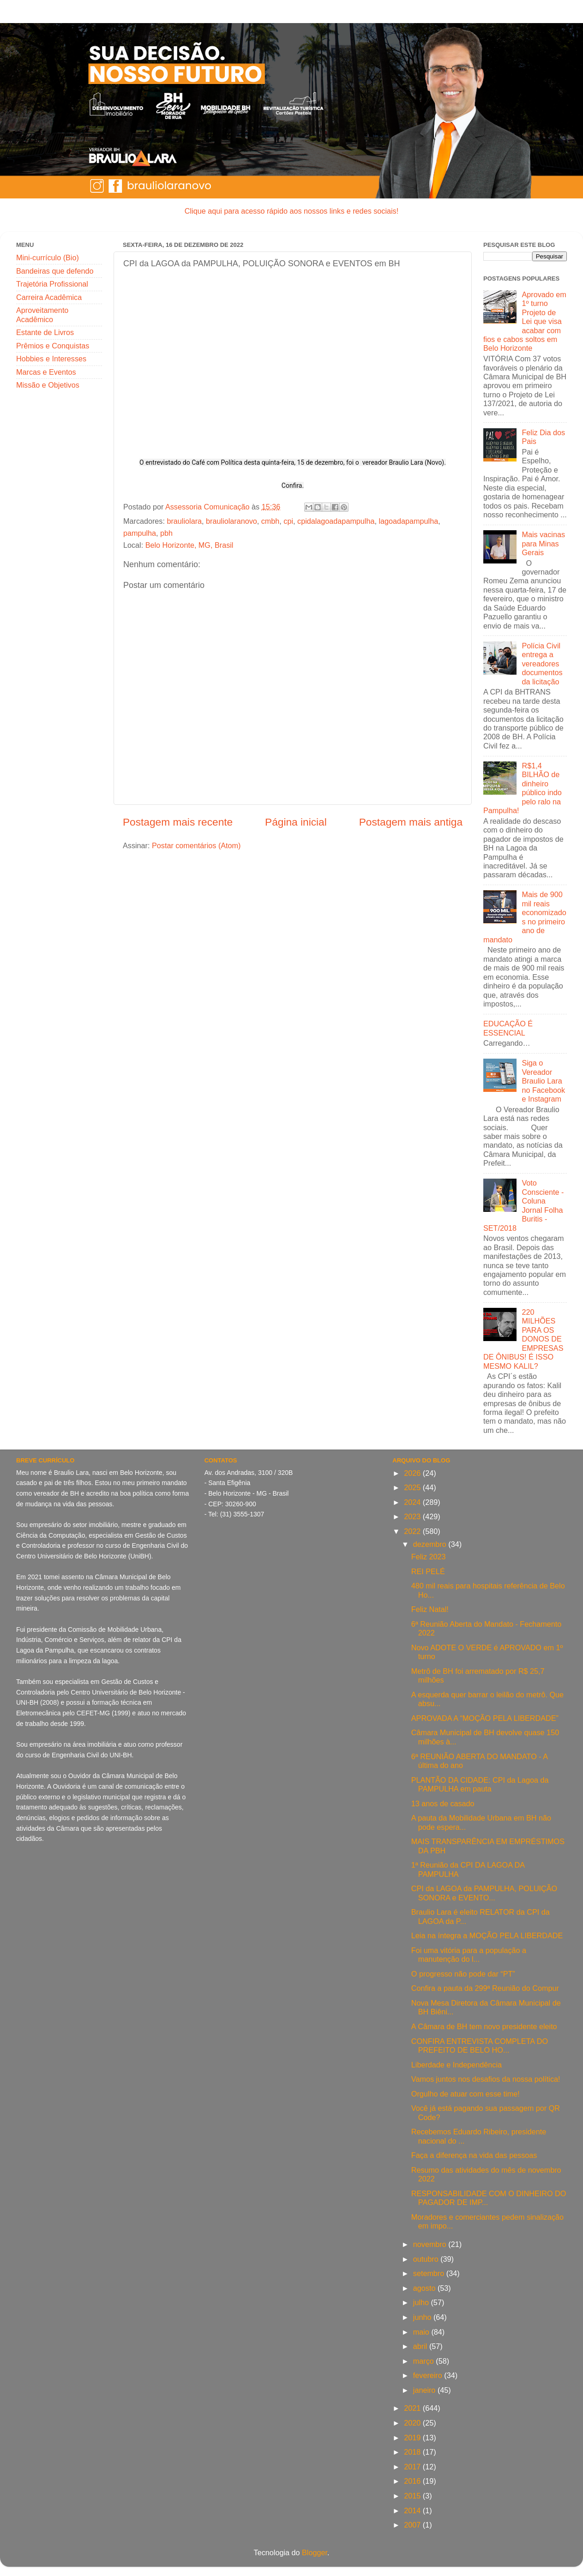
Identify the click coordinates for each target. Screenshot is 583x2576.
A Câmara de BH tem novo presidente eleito (484, 2026)
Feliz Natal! (430, 1609)
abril (421, 2346)
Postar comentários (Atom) (196, 845)
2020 (413, 2423)
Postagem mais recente (178, 822)
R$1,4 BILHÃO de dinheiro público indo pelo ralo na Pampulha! (522, 788)
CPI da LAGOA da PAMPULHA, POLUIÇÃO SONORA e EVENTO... (484, 1892)
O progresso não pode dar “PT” (463, 1974)
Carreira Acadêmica (49, 297)
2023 (413, 1516)
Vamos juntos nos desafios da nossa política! (485, 2079)
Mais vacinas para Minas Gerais (543, 543)
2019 (413, 2437)
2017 (413, 2466)
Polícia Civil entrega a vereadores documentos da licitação (542, 663)
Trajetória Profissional (52, 284)
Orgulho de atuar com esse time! (465, 2094)
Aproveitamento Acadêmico (42, 314)
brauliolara (184, 521)
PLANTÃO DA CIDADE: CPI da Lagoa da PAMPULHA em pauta (480, 1784)
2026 (413, 1473)
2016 (413, 2481)
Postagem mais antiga (411, 822)
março (424, 2361)
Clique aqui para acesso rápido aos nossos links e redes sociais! (291, 211)
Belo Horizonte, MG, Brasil (189, 545)
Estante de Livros (45, 332)
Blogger (314, 2552)
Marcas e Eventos (46, 372)
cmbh (270, 521)
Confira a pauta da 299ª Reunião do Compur (485, 1988)
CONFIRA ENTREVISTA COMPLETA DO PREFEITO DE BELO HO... (479, 2045)
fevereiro (428, 2375)
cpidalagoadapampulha (335, 521)
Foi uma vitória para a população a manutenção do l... (468, 1954)
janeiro (425, 2390)
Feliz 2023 (428, 1556)
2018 (413, 2452)
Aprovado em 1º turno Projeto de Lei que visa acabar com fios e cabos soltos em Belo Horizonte (524, 321)
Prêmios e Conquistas (52, 345)
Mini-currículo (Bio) (47, 257)
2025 (413, 1487)
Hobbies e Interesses (51, 358)
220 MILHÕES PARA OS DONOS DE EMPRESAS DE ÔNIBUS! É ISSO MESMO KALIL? (523, 1339)
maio (422, 2332)
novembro (430, 2244)
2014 (413, 2510)
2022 (413, 1531)
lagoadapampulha (408, 521)
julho (422, 2302)
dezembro (430, 1544)
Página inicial (296, 822)
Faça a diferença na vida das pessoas (474, 2155)
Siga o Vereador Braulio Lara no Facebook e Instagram (543, 1081)
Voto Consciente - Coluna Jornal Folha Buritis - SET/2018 (523, 1205)
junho (423, 2317)
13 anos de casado (443, 1803)
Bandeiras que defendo (54, 271)
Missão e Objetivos (47, 385)
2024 (413, 1502)
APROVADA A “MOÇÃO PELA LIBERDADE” (485, 1718)
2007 (413, 2525)
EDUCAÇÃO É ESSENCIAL (508, 1027)
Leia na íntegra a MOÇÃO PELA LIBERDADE (487, 1935)
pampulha (139, 533)
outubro (426, 2259)
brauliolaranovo (231, 521)
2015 (413, 2496)
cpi (288, 521)
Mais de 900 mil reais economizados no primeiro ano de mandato (524, 916)
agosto (425, 2288)
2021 (413, 2408)
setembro (429, 2273)
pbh (166, 533)
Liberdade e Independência (456, 2065)
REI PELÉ (428, 1571)
